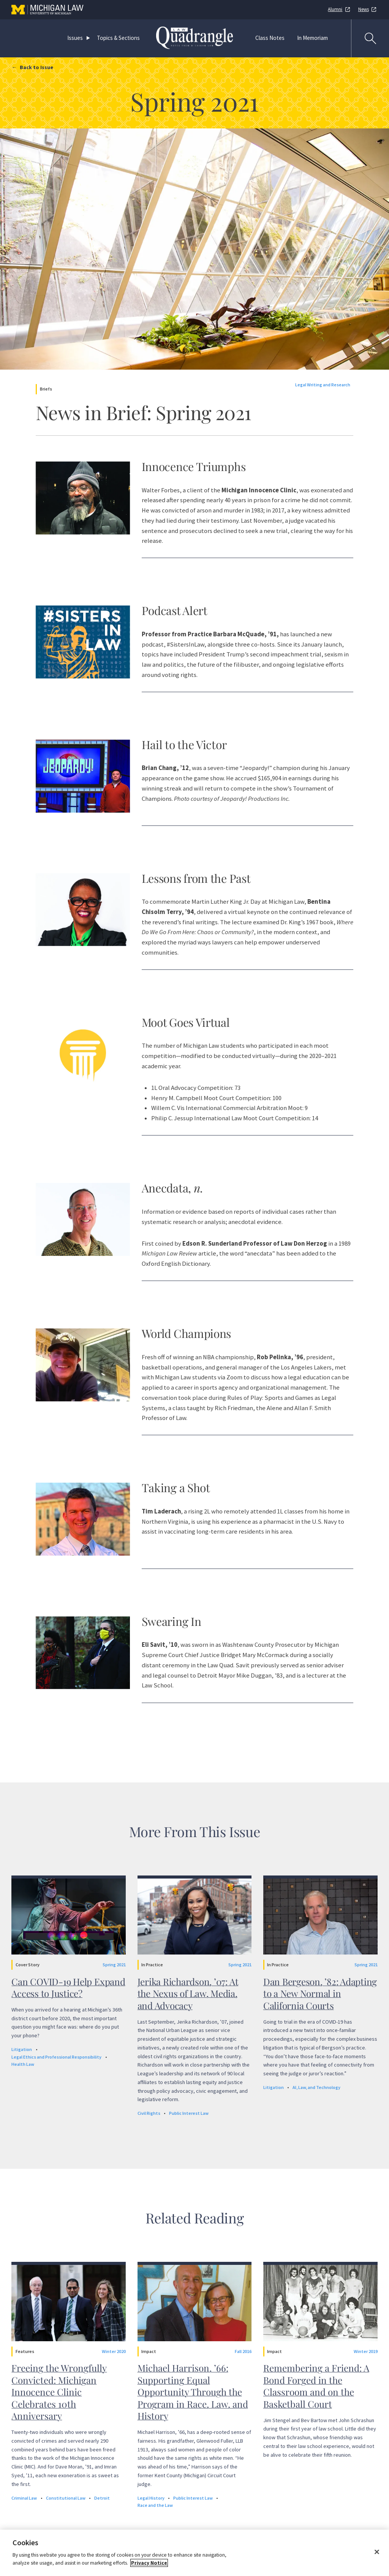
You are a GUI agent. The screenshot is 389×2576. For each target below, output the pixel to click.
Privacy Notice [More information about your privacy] (149, 2563)
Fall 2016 (243, 2351)
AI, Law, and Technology (316, 2087)
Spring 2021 (114, 1964)
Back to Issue (36, 67)
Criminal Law (24, 2498)
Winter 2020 (114, 2351)
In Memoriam (312, 37)
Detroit (102, 2498)
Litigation (21, 2049)
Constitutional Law (65, 2498)
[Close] (376, 2552)
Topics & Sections (118, 37)
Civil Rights (149, 2113)
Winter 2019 (366, 2351)
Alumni (335, 9)
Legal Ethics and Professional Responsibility (56, 2057)
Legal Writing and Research (322, 384)
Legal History (151, 2498)
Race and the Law (155, 2505)
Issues (75, 37)
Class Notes (270, 37)
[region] (194, 2553)
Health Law (22, 2064)
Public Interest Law (189, 2113)
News (363, 9)
